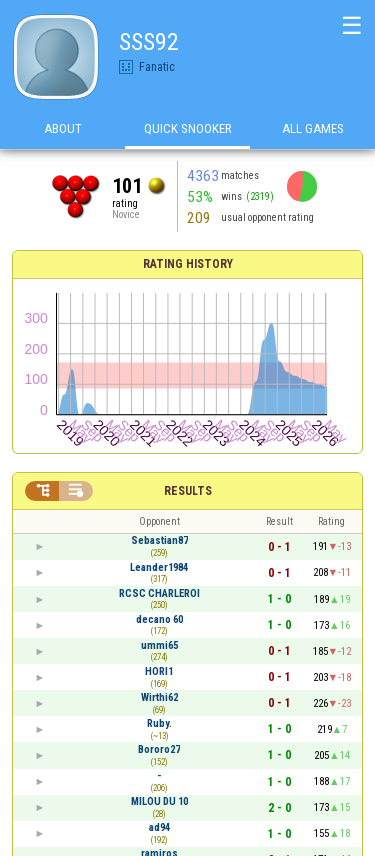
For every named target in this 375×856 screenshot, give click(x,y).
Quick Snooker (188, 128)
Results (188, 491)
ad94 (159, 827)
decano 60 (159, 619)
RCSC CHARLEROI (159, 593)
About (63, 128)
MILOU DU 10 (159, 801)
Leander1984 (159, 567)
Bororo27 (159, 749)
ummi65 (159, 645)
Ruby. (159, 723)
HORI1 (159, 671)
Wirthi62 (159, 697)
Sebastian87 (159, 540)
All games (313, 128)
